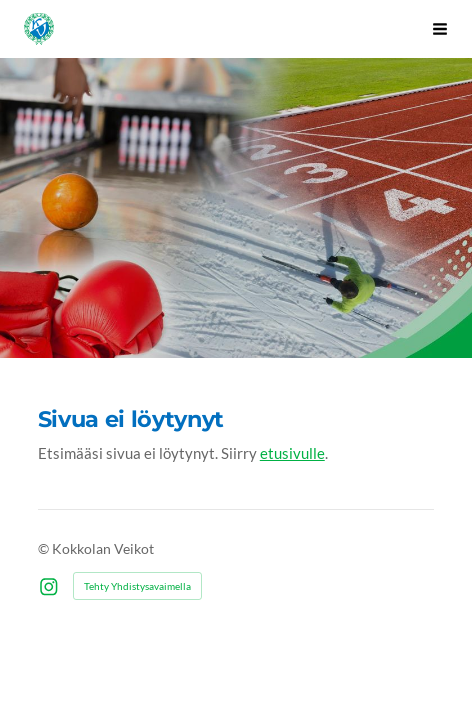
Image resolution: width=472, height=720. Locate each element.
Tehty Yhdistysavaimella (137, 586)
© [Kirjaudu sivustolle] (45, 548)
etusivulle (292, 453)
